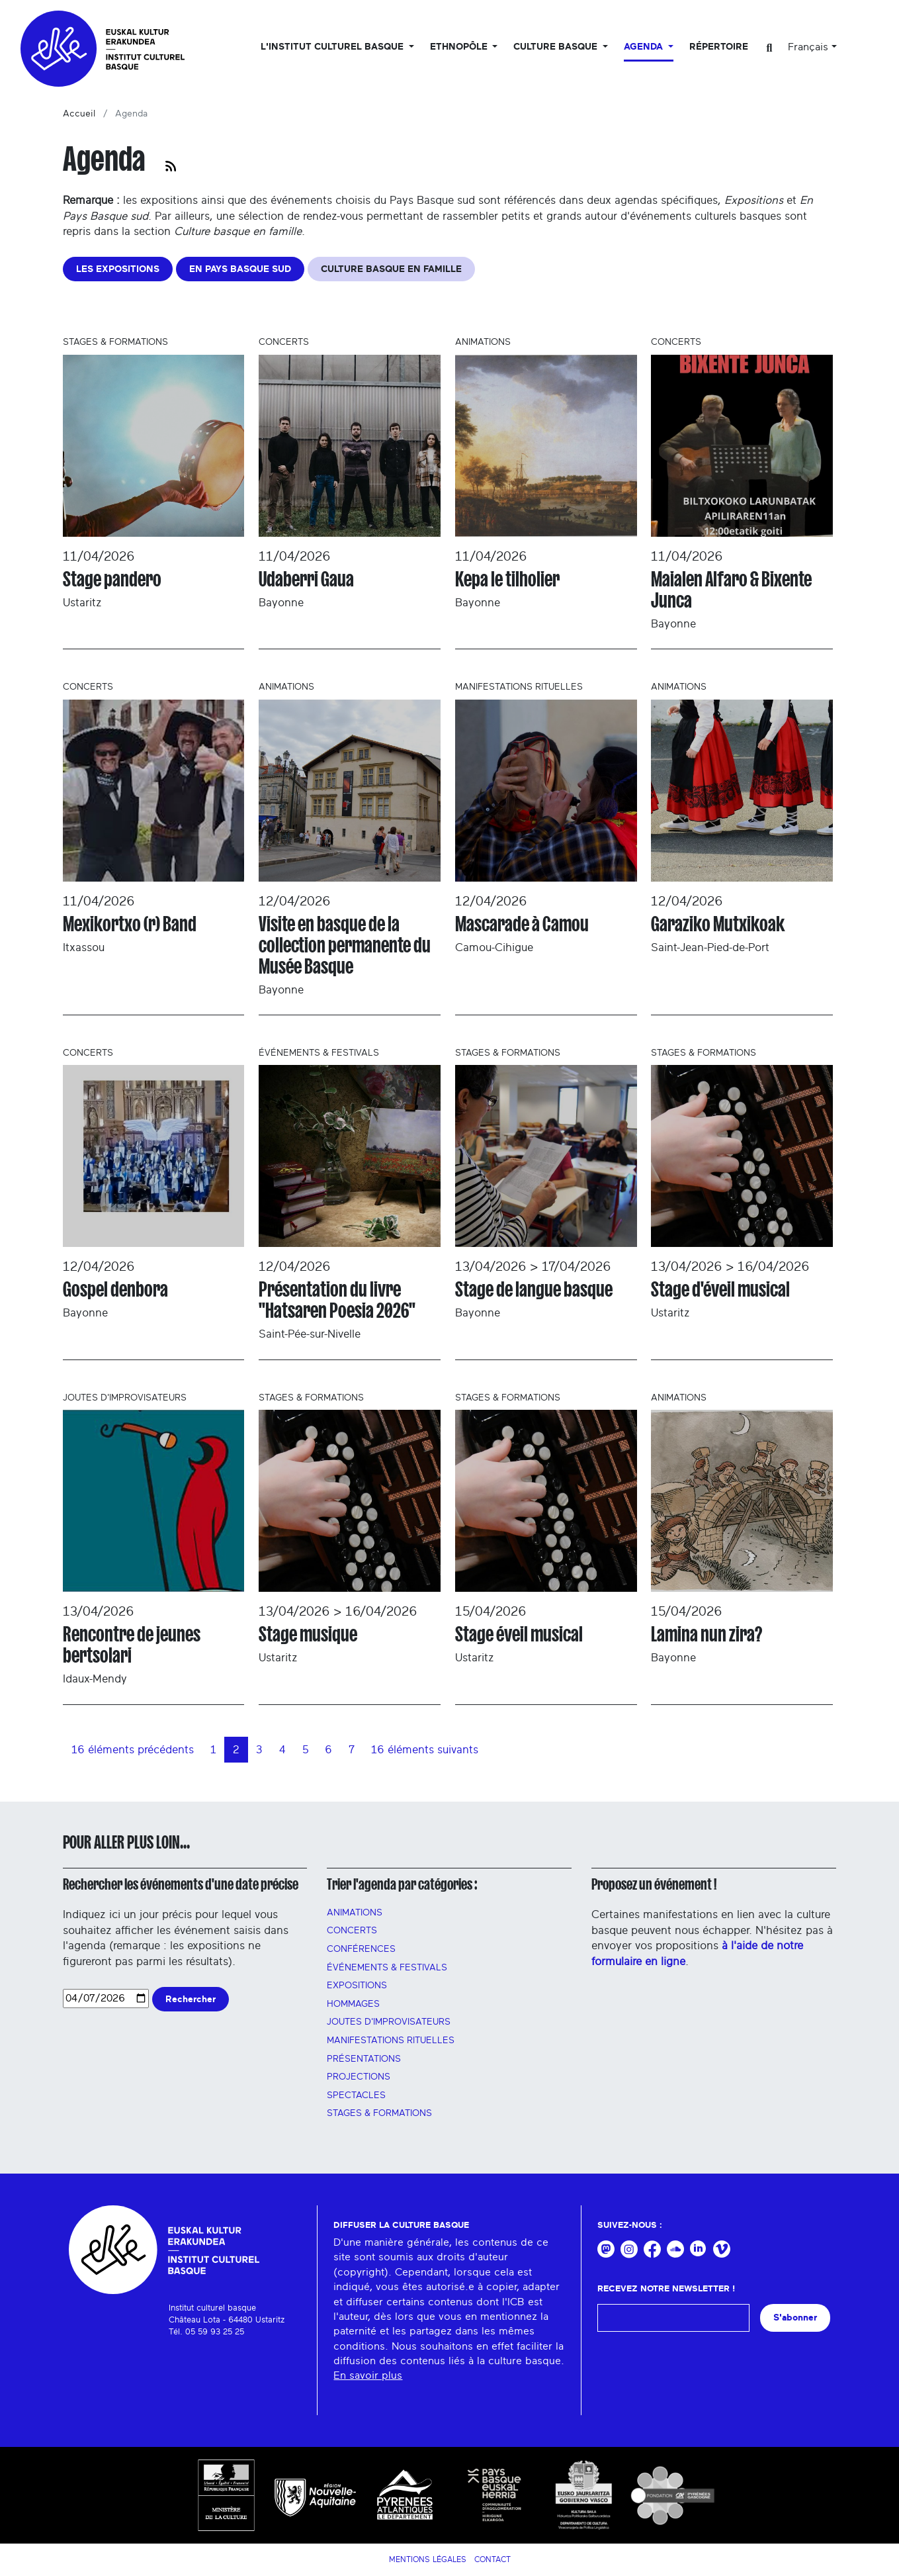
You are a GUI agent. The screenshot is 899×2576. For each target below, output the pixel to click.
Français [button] (808, 47)
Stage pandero (112, 579)
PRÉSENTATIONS (364, 2059)
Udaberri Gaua (306, 579)
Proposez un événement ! (653, 1884)
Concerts (352, 1930)
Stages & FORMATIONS (379, 2113)
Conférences (361, 1949)
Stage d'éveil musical (720, 1289)
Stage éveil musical (519, 1634)
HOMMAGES (353, 2004)
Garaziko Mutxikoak (718, 924)
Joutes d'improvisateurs (388, 2022)
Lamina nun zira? (706, 1634)
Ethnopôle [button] (460, 47)
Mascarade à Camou (522, 924)
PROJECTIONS (358, 2077)
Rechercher (190, 1999)
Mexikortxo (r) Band (129, 924)
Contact (492, 2559)
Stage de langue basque (534, 1289)
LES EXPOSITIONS (117, 269)
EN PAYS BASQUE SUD (240, 269)
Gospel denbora (115, 1289)
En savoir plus (367, 2375)
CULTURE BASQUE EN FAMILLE (391, 269)
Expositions (357, 1985)
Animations (354, 1912)
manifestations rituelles (390, 2040)
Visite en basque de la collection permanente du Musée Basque (345, 945)
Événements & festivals (387, 1967)
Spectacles (356, 2095)
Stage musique (308, 1634)
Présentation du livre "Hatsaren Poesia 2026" (337, 1300)
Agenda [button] (644, 47)
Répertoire (718, 47)
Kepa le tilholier (507, 579)
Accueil (79, 113)
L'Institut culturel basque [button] (333, 47)
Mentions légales (427, 2559)
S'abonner (795, 2318)
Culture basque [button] (556, 47)
